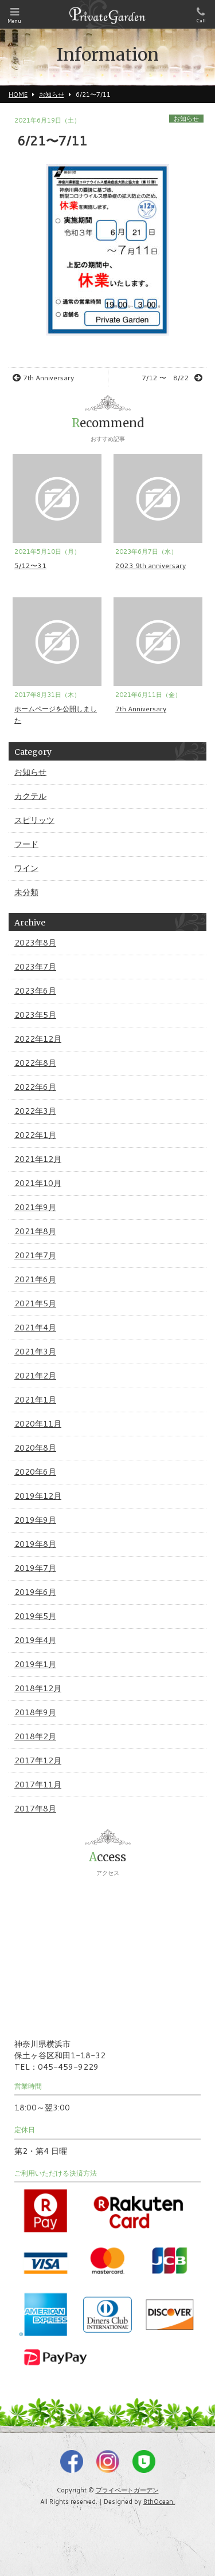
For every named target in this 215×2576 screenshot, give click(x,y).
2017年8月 (35, 1808)
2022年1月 (35, 1135)
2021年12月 (37, 1159)
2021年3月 (35, 1351)
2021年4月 (35, 1327)
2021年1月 (35, 1399)
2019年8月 (35, 1544)
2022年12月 (37, 1039)
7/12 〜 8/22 (172, 378)
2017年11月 (37, 1784)
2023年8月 (35, 942)
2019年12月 (37, 1496)
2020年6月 (35, 1472)
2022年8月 (35, 1063)
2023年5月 (35, 1015)
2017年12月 (37, 1760)
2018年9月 (35, 1712)
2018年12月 (37, 1688)
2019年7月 (35, 1568)
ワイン (26, 868)
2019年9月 (35, 1520)
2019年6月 (35, 1592)
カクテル (30, 796)
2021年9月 (35, 1207)
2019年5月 (35, 1616)
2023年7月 (35, 966)
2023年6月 (35, 990)
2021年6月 (35, 1279)
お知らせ (186, 119)
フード (26, 844)
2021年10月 (37, 1183)
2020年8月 (35, 1448)
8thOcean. (159, 2501)
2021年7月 (35, 1255)
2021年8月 (35, 1231)
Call (200, 15)
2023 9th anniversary (150, 565)
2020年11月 (37, 1423)
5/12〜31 (30, 565)
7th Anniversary (43, 378)
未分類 (26, 892)
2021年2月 (35, 1375)
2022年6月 (35, 1087)
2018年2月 (35, 1736)
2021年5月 (35, 1303)
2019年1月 (35, 1664)
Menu (14, 16)
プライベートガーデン (127, 2490)
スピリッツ (34, 820)
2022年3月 (35, 1111)
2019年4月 (35, 1640)
